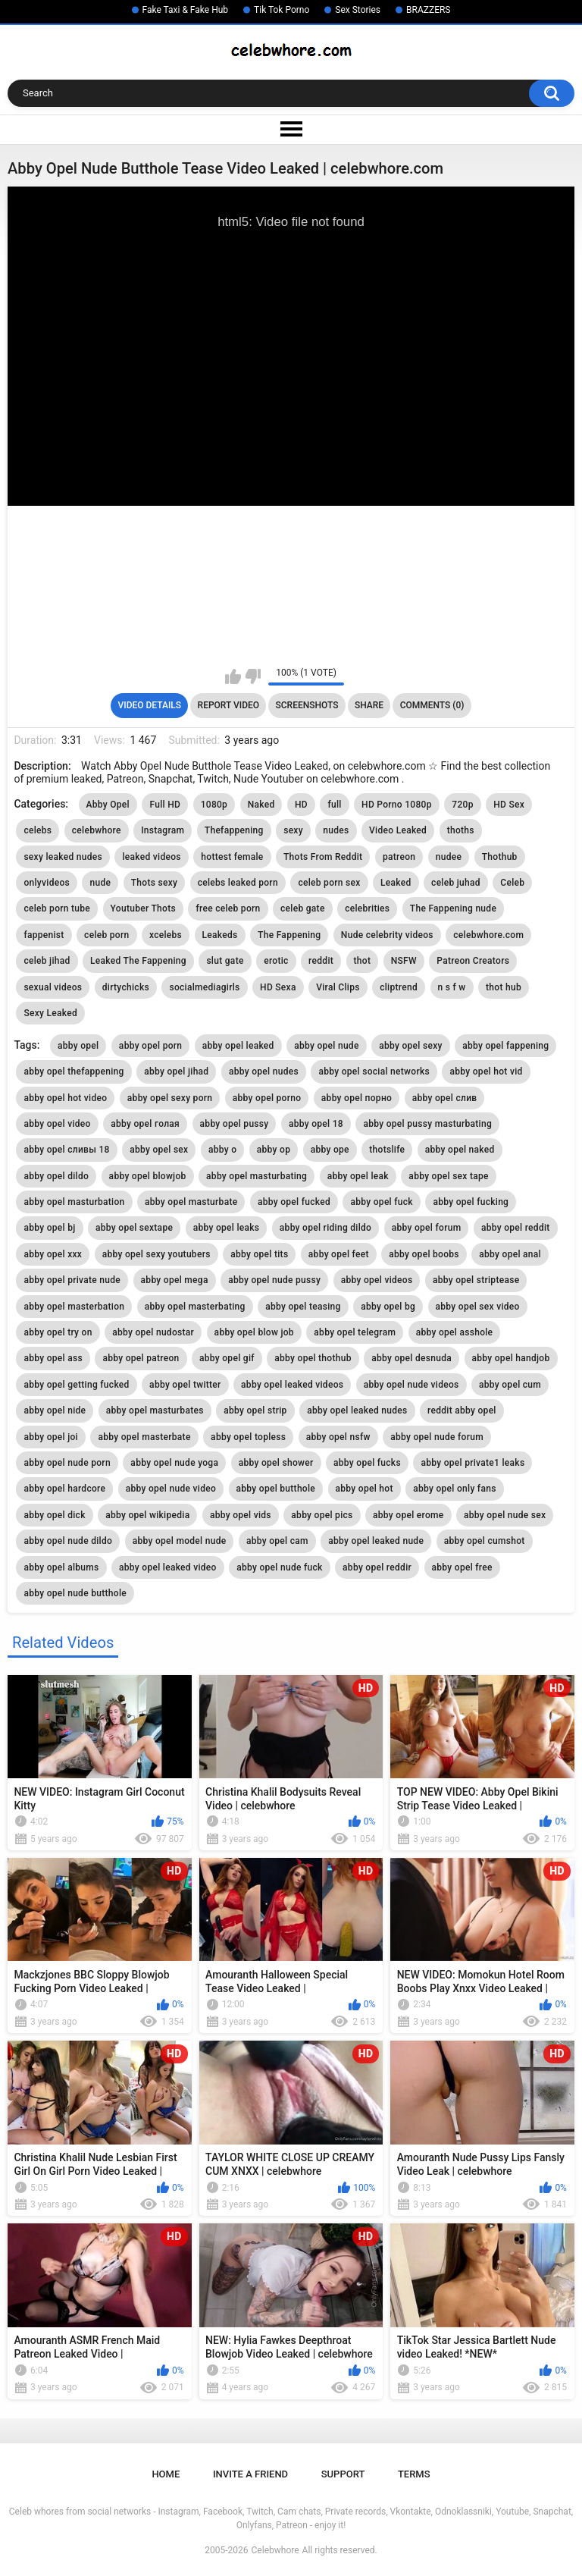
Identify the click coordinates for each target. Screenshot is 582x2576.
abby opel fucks (367, 1462)
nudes (336, 830)
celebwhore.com (488, 935)
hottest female (232, 857)
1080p (214, 804)
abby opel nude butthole (75, 1593)
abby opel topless (248, 1437)
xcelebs (165, 935)
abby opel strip (255, 1410)
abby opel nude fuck (279, 1567)
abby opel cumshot (484, 1541)
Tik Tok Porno (281, 10)
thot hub (503, 987)
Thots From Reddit (322, 857)
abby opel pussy (234, 1124)
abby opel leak (358, 1176)
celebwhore (96, 830)
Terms (414, 2474)
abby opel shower (276, 1462)
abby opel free (462, 1567)
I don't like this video (253, 676)
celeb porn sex (329, 882)
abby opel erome (408, 1515)
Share (369, 705)
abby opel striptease (476, 1280)
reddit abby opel (461, 1410)
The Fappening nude (453, 908)
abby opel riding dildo (325, 1227)
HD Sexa (278, 987)
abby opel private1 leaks (472, 1462)
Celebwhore (275, 2550)
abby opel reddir (377, 1567)
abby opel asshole (454, 1332)
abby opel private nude (71, 1280)
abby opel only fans (454, 1488)
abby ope (330, 1149)
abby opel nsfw (338, 1437)
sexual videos (52, 987)
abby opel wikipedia (147, 1515)
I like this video (233, 676)
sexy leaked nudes (62, 857)
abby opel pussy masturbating (427, 1124)
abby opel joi (50, 1437)
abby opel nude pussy (274, 1280)
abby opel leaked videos (292, 1384)
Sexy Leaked (50, 1013)
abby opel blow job (254, 1332)
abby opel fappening (505, 1045)
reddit (320, 960)
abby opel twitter (185, 1384)
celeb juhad (455, 882)
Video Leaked (398, 830)
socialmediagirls (204, 987)
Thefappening (234, 830)
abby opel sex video (478, 1306)
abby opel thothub (312, 1358)
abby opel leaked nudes (357, 1410)
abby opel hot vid (485, 1071)
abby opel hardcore (64, 1488)
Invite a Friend (250, 2474)
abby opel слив (444, 1098)
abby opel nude (326, 1045)
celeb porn (106, 935)
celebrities (367, 908)
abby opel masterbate (144, 1437)
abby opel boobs (424, 1254)
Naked (261, 804)
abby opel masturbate (191, 1202)
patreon (399, 857)
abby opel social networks (374, 1071)
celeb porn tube (56, 908)
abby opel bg (388, 1306)
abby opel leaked (238, 1045)
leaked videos (151, 857)
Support (343, 2474)
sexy (293, 830)
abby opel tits (259, 1254)
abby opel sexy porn (169, 1098)
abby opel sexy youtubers (156, 1254)
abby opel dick (54, 1515)
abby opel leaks (226, 1227)
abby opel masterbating (195, 1306)
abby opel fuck (381, 1202)
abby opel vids (240, 1515)
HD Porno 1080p (396, 804)
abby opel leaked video (168, 1567)
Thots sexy (154, 882)
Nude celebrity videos (387, 935)
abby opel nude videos (411, 1384)
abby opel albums (61, 1567)
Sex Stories (357, 10)
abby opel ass (53, 1358)
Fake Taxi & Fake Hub (185, 10)
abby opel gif (227, 1358)
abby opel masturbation (73, 1202)
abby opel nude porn (66, 1462)
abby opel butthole (276, 1488)
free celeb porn (228, 908)
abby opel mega (174, 1280)
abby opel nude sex (505, 1515)
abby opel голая (145, 1124)
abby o (222, 1149)
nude (100, 882)
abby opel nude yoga (174, 1462)
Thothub (500, 857)
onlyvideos (46, 882)
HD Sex (508, 804)
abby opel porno (267, 1098)
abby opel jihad (176, 1071)
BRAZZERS (428, 10)
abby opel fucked (294, 1202)
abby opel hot (364, 1488)
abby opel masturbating (256, 1176)
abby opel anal (510, 1254)
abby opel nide (54, 1410)
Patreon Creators (472, 960)
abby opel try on (57, 1332)
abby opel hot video (65, 1098)
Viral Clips (338, 987)
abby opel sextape (134, 1227)
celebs (37, 830)
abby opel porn (150, 1045)
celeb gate (302, 908)
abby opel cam (277, 1541)
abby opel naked (460, 1149)
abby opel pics (321, 1515)
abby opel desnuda (411, 1358)
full (334, 804)
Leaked (395, 882)
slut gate (224, 960)
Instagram (162, 830)
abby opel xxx (52, 1254)
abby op (273, 1149)
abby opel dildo (56, 1176)
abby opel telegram (355, 1332)
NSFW (404, 960)
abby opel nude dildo (67, 1541)
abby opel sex (159, 1149)
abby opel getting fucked (76, 1384)
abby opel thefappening (73, 1071)
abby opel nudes (264, 1071)
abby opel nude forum (436, 1437)
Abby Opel (108, 804)
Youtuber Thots (143, 908)
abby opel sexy (411, 1045)
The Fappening (289, 935)
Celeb (512, 882)
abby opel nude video (171, 1488)
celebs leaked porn (238, 882)
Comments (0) (432, 705)
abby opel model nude (180, 1541)
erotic (276, 960)
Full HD (164, 804)
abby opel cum (510, 1384)
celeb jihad (46, 960)
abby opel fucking (470, 1202)
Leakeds (220, 935)
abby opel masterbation (73, 1306)
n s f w (452, 987)
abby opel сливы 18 (66, 1149)
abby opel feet (338, 1254)
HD (301, 804)
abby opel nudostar (153, 1332)
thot (362, 960)
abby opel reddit (515, 1227)
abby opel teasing (302, 1306)
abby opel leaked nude (376, 1541)
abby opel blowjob (147, 1176)
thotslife (387, 1149)
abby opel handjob (511, 1358)
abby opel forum (427, 1227)
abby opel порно (356, 1098)
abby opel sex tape (448, 1176)
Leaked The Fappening (138, 960)
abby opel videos (377, 1280)
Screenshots (307, 705)
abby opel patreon (140, 1358)
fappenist (43, 935)
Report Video (228, 705)
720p (462, 804)
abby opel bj (49, 1227)
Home (166, 2474)
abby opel (78, 1045)
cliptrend (399, 987)
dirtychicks (125, 987)
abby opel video (56, 1124)
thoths (460, 830)
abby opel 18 (316, 1124)
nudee (449, 857)
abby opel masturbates (155, 1410)
